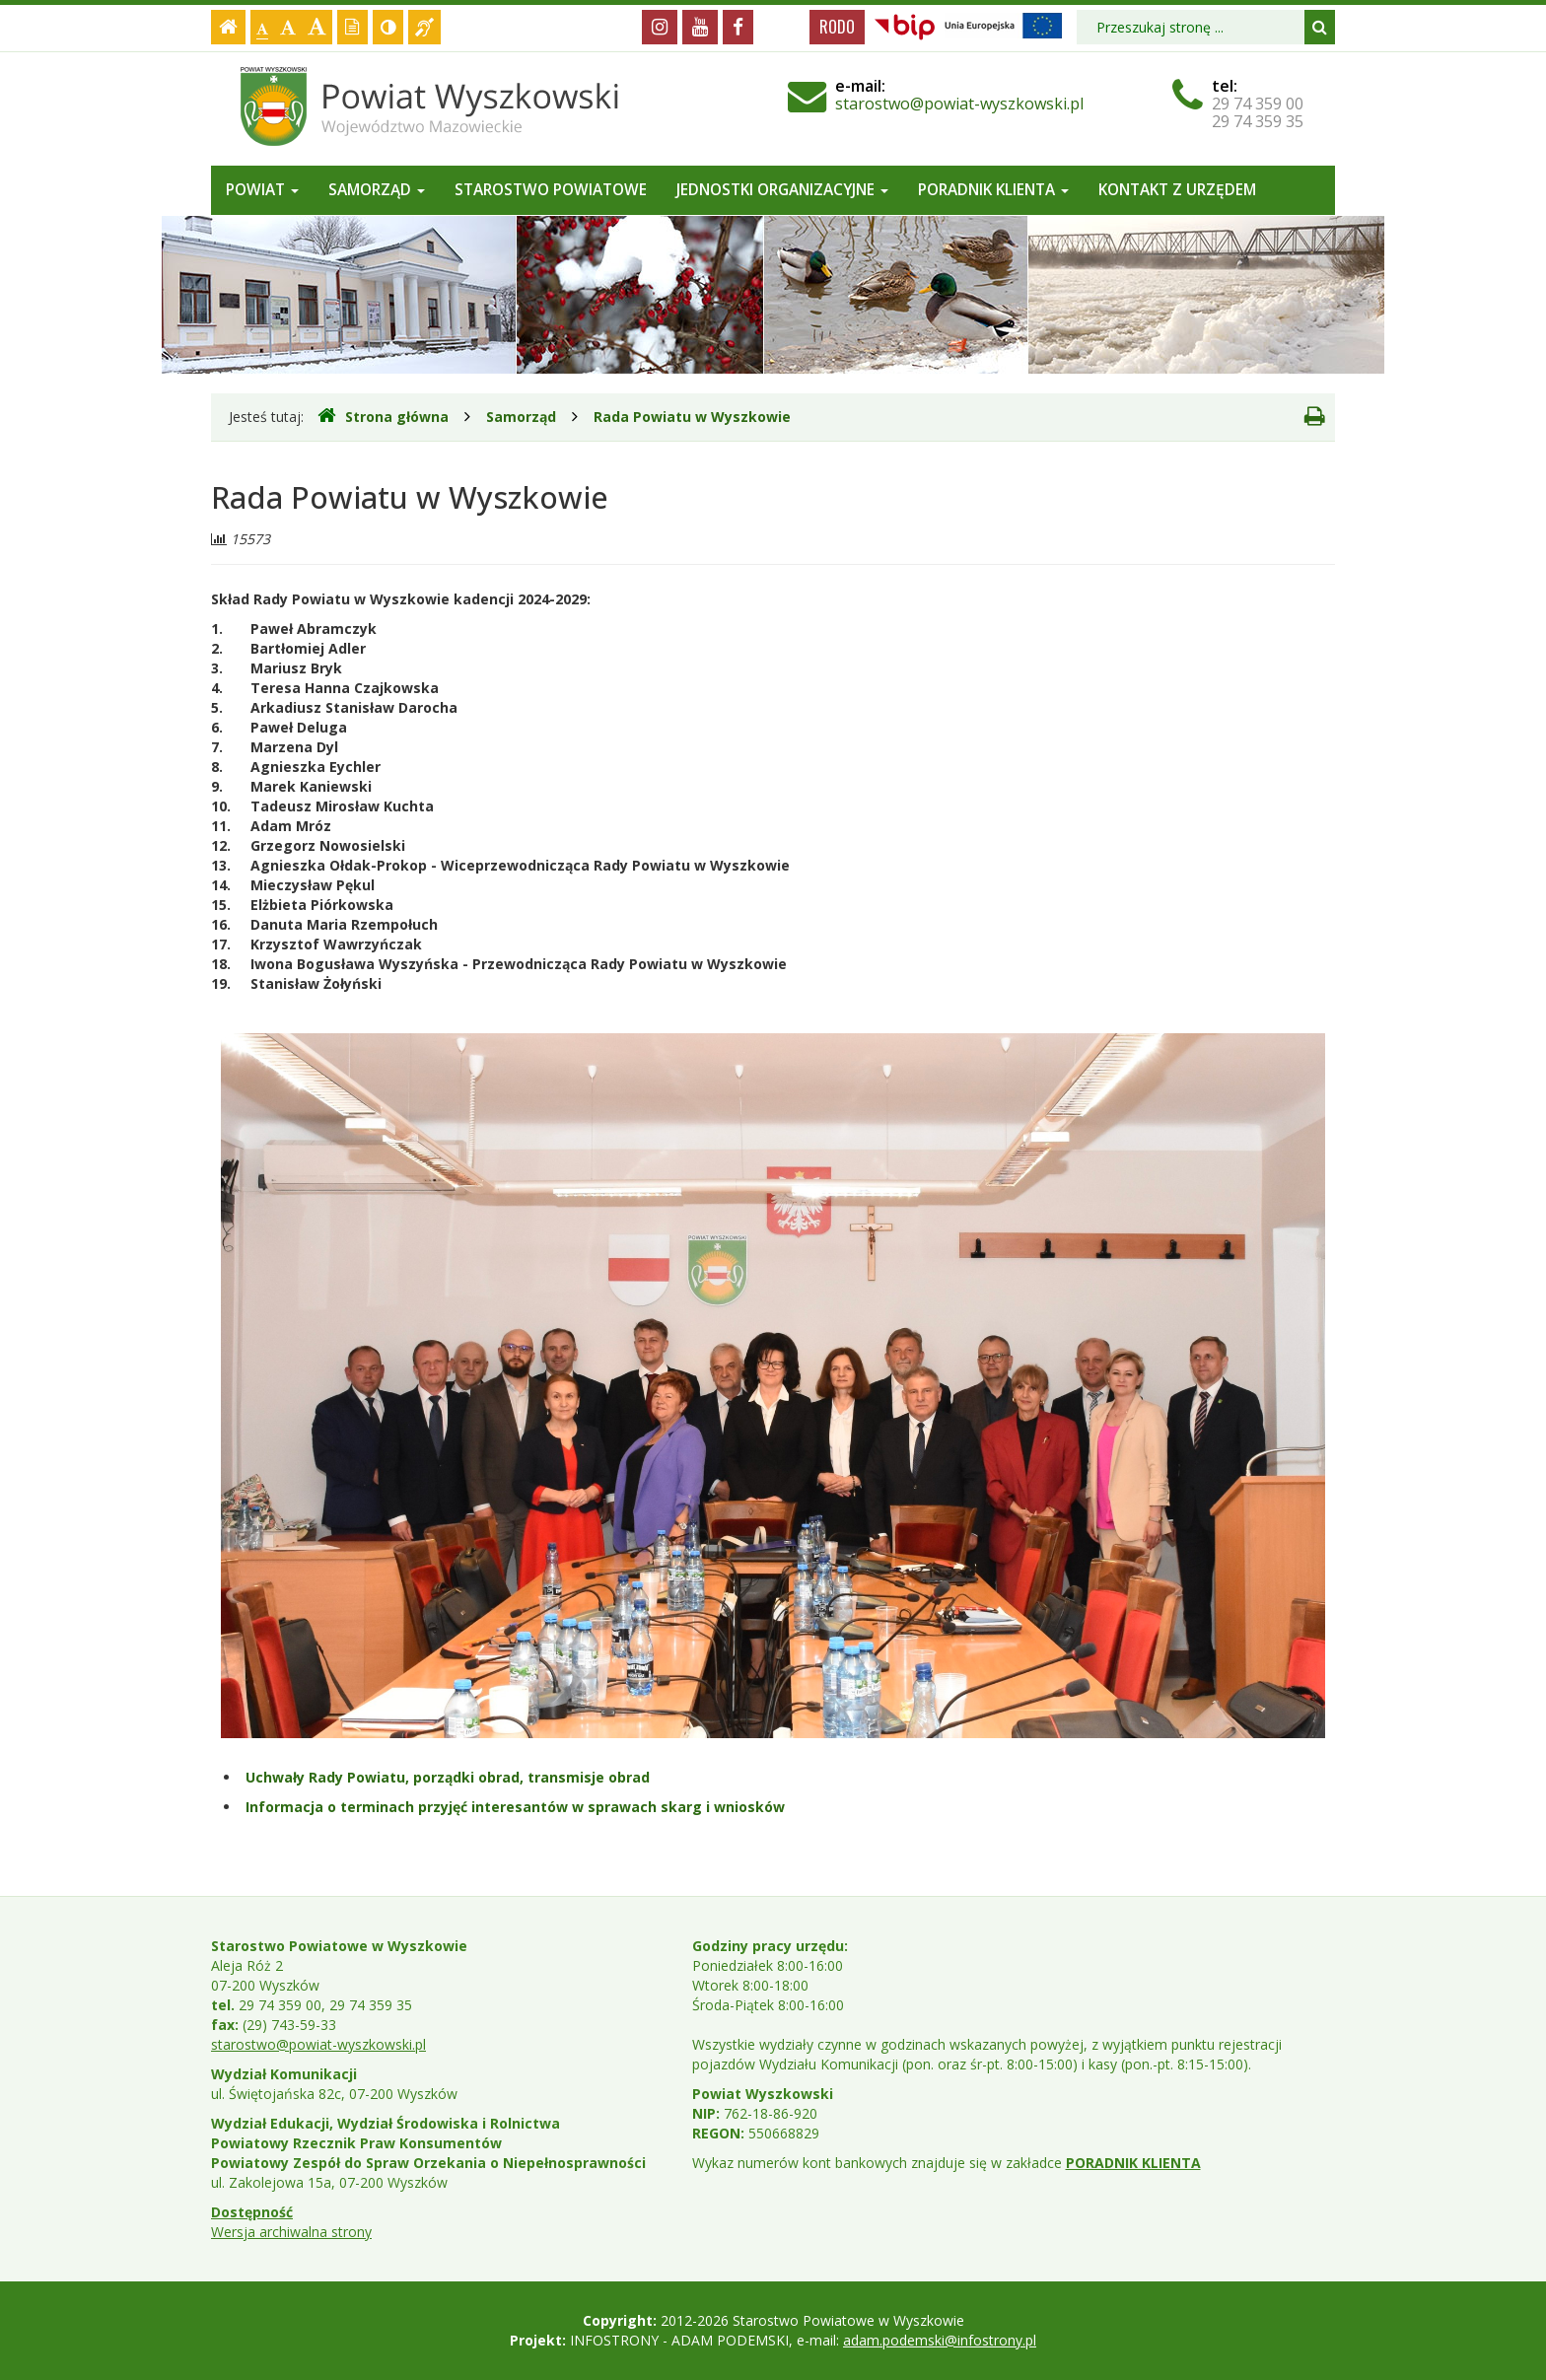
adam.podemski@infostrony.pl (939, 2340)
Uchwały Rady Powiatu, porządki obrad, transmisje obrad (448, 1777)
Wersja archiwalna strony (291, 2231)
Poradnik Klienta (993, 189)
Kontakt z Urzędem (1177, 189)
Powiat (262, 189)
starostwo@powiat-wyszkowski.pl (959, 103)
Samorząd (376, 189)
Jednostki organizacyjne (782, 189)
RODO (837, 26)
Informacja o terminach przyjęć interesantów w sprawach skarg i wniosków (515, 1806)
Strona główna (383, 416)
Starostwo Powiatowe (551, 189)
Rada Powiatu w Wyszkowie (692, 416)
